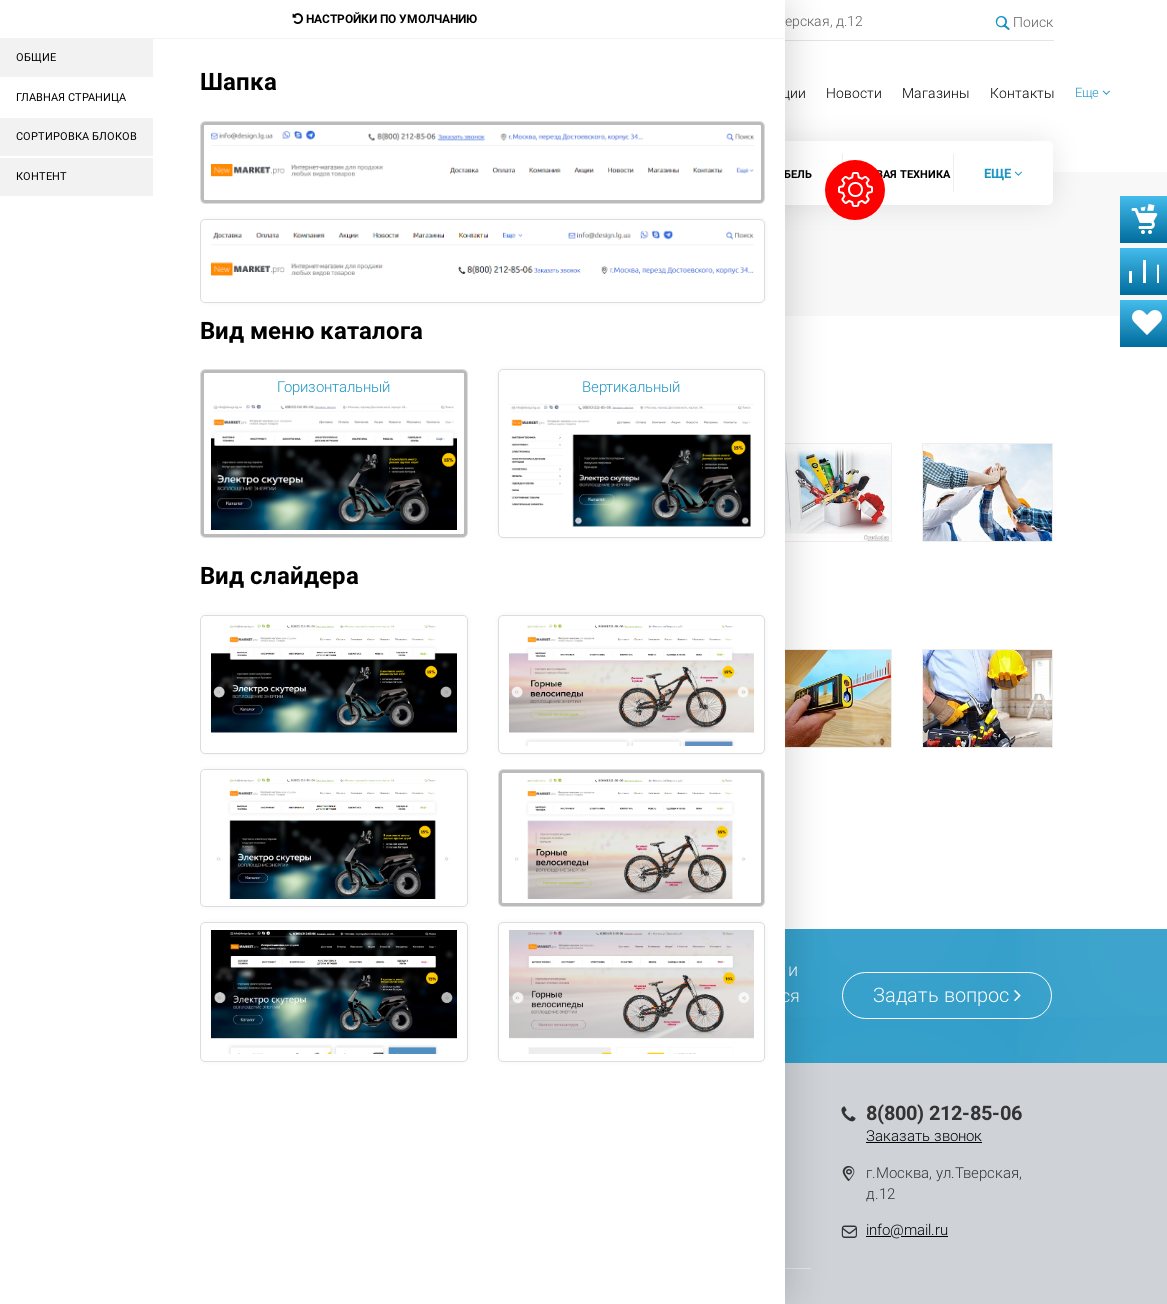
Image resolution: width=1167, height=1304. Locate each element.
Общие (36, 57)
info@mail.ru (907, 1230)
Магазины (936, 93)
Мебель (790, 174)
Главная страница (71, 97)
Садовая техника (898, 174)
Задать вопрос (947, 995)
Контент (41, 176)
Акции (786, 93)
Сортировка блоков (76, 136)
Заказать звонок (924, 1136)
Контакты (1022, 93)
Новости (854, 93)
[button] (1092, 93)
